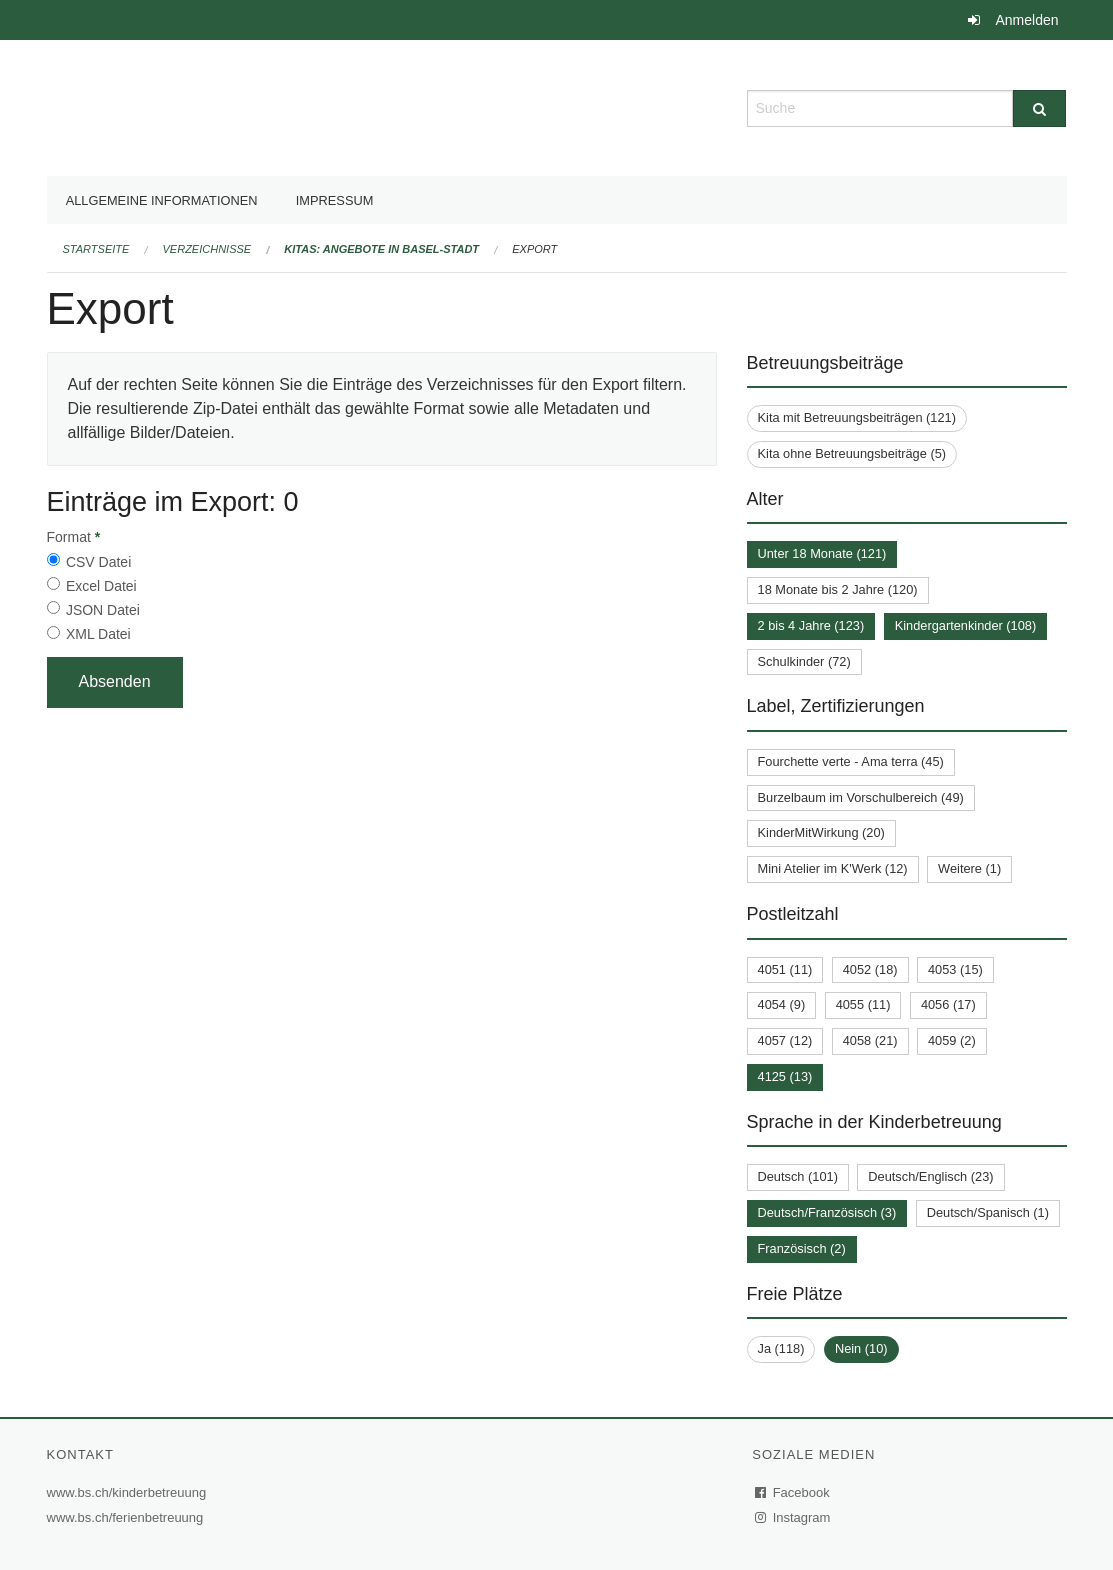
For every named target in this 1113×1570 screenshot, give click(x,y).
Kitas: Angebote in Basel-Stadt (381, 249)
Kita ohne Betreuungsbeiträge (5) (852, 453)
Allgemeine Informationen (162, 200)
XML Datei (98, 634)
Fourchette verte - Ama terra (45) (851, 761)
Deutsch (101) (798, 1176)
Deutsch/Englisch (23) (930, 1176)
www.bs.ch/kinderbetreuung (129, 1492)
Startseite (96, 249)
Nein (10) (861, 1348)
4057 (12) (785, 1040)
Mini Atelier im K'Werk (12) (833, 868)
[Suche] (1039, 108)
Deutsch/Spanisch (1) (988, 1212)
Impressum (335, 200)
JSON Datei (103, 610)
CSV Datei (98, 562)
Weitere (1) (969, 868)
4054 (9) (782, 1004)
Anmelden (1026, 20)
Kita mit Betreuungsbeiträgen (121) (857, 417)
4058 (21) (870, 1040)
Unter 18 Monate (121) (822, 553)
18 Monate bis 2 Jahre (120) (838, 589)
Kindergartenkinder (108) (966, 625)
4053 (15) (955, 969)
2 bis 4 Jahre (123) (811, 625)
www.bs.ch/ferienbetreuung (128, 1517)
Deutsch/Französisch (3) (827, 1212)
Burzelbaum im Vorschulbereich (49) (861, 797)
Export (534, 249)
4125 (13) (785, 1076)
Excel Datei (101, 586)
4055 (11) (863, 1004)
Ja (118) (781, 1348)
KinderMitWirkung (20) (821, 832)
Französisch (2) (802, 1248)
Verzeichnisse (207, 249)
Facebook (793, 1492)
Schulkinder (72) (804, 661)
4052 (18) (870, 969)
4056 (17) (948, 1004)
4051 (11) (785, 969)
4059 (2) (952, 1040)
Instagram (793, 1517)
